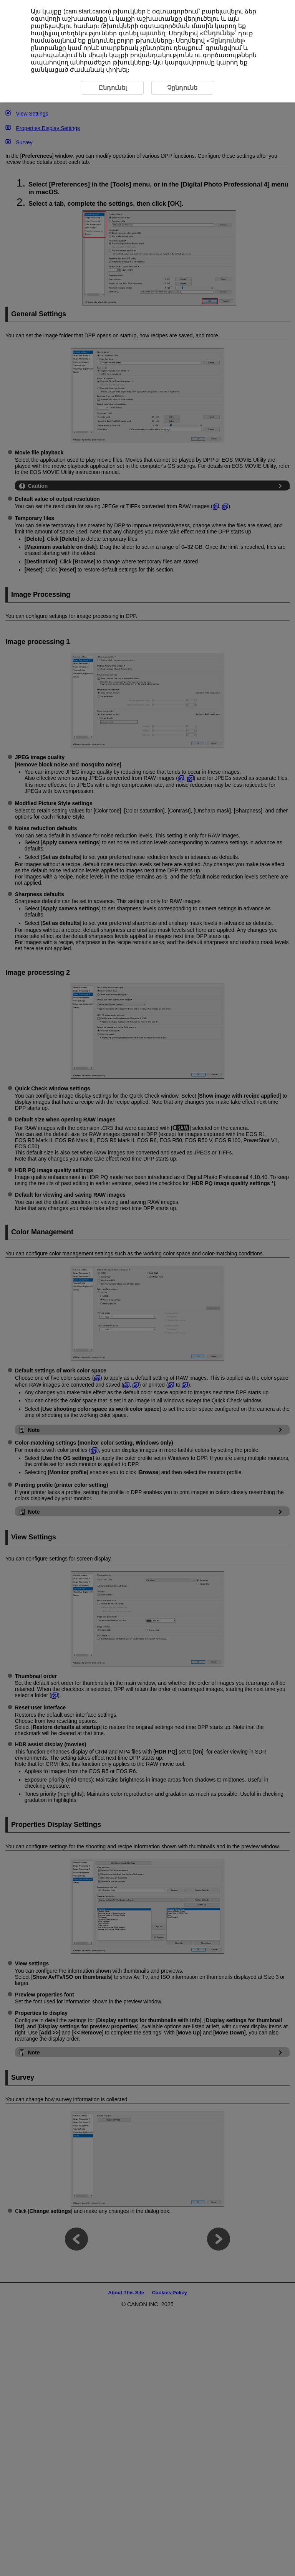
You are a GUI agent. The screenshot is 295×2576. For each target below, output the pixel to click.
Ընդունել (217, 33)
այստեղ (152, 33)
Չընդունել (226, 40)
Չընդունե (182, 87)
